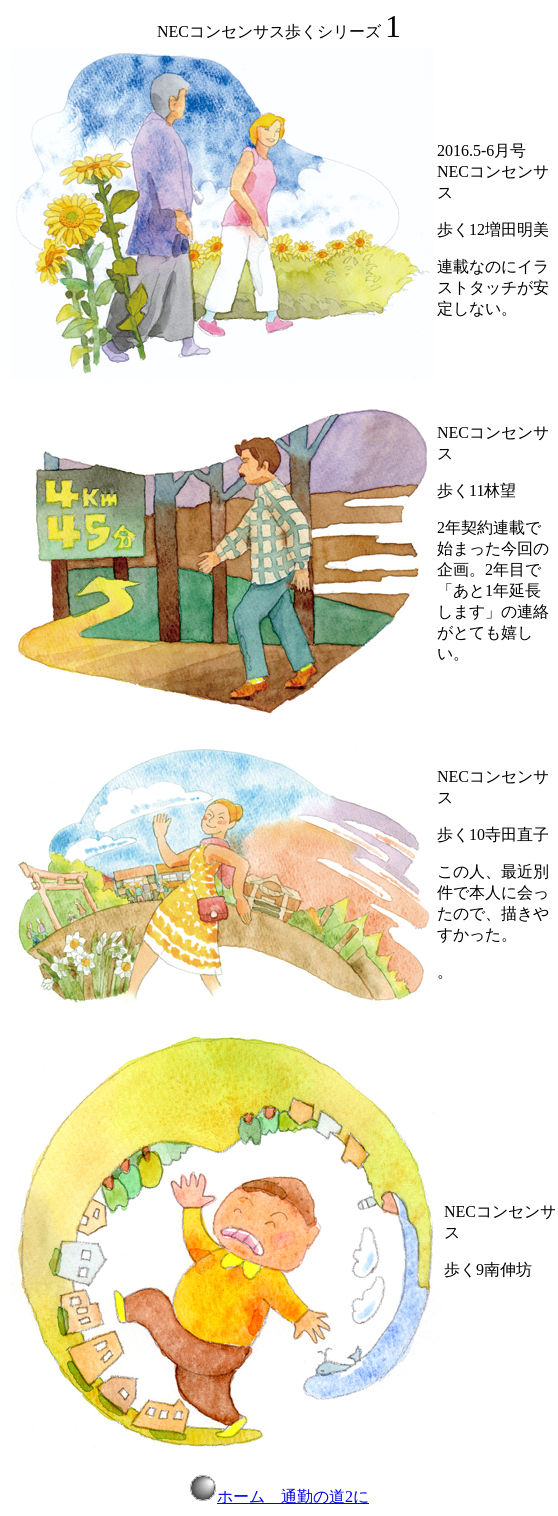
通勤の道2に (325, 1496)
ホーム (227, 1496)
